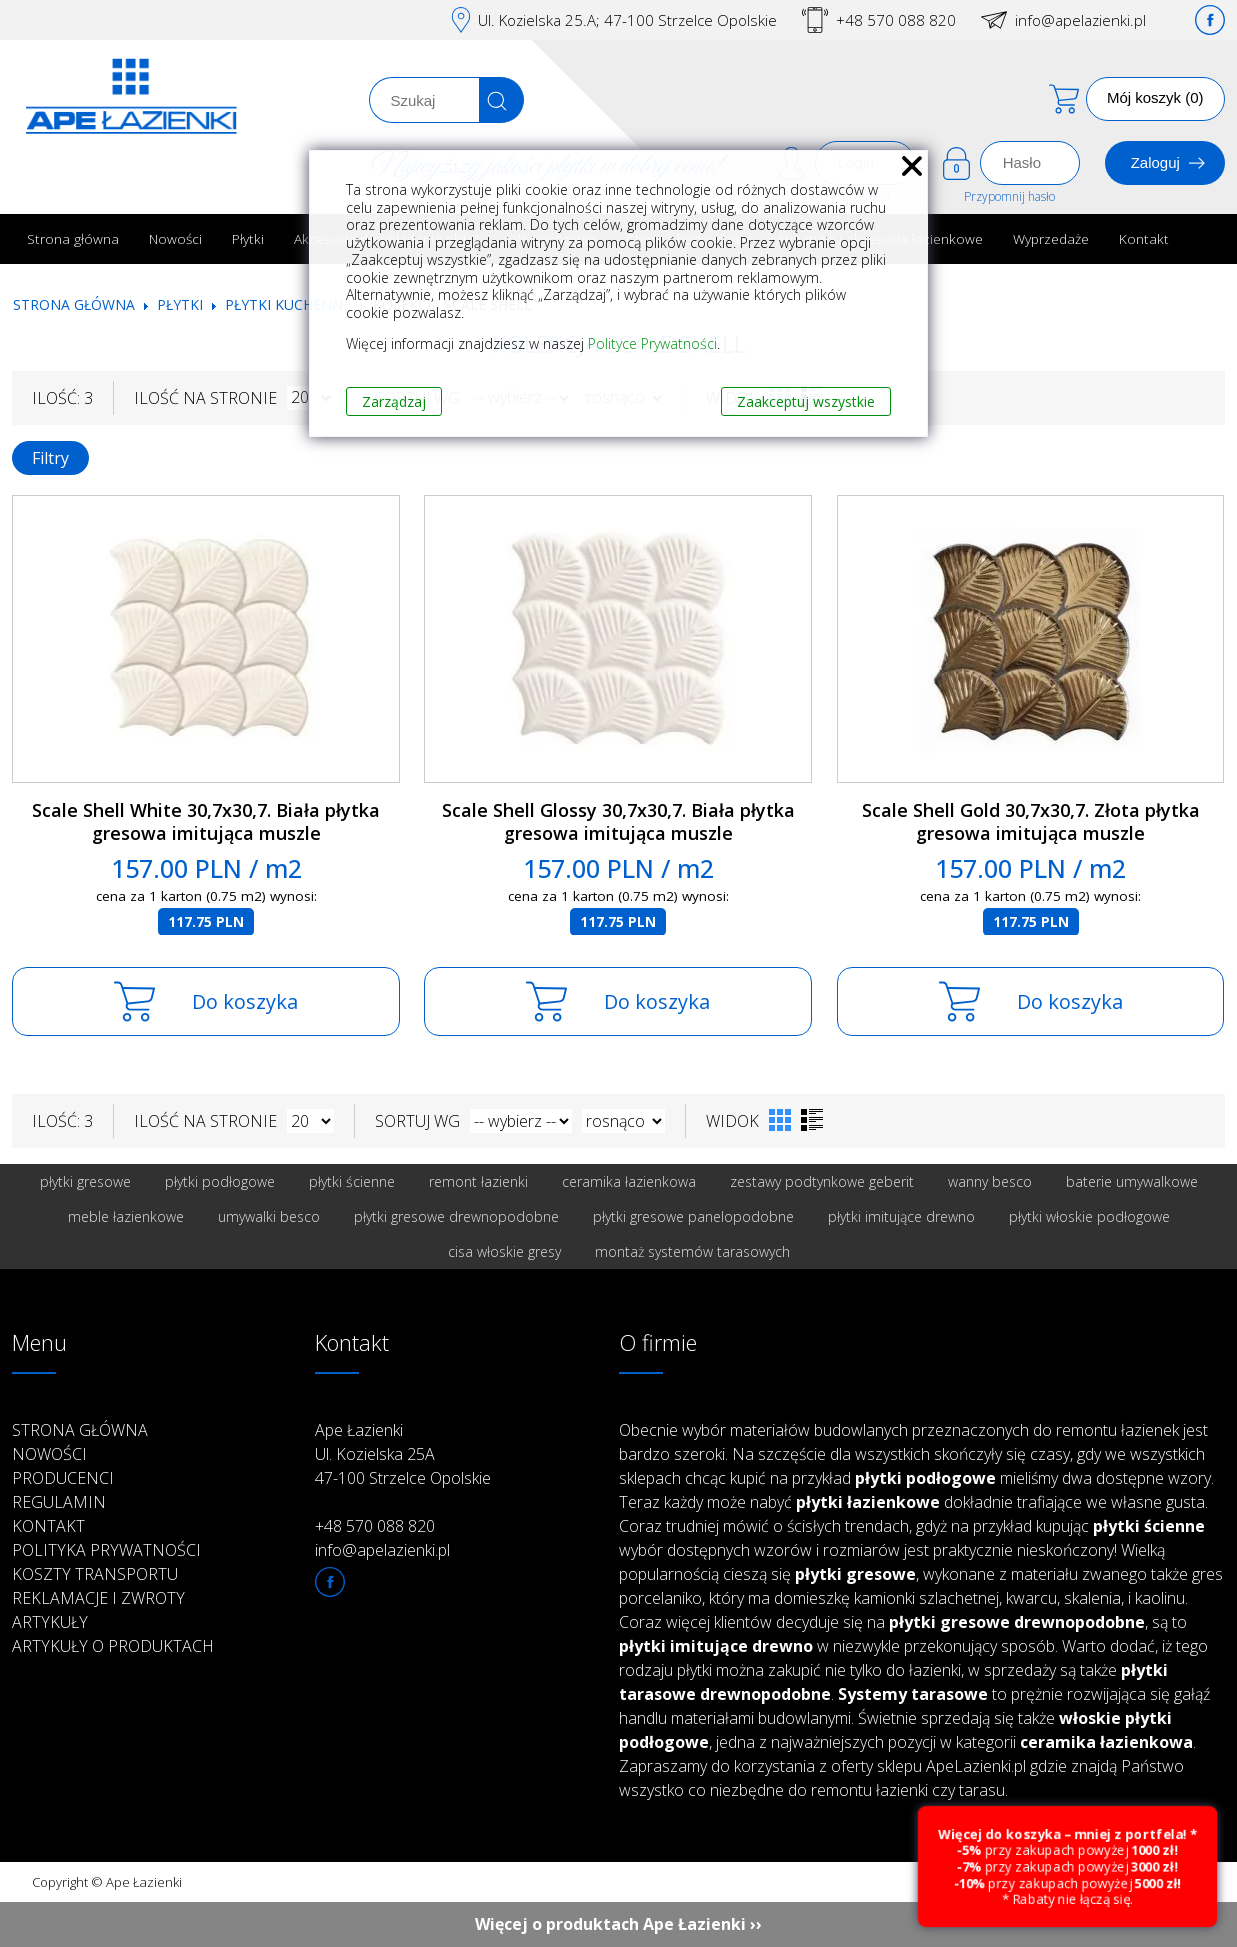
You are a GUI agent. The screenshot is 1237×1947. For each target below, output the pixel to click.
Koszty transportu (95, 1574)
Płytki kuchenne (288, 304)
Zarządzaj (394, 401)
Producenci (63, 1478)
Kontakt (1144, 238)
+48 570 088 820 (896, 20)
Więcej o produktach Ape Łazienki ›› (618, 1924)
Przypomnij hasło (1009, 196)
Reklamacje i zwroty (98, 1598)
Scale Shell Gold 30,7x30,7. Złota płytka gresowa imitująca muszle (1031, 821)
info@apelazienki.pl (1080, 20)
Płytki (248, 238)
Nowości (175, 238)
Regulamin (59, 1502)
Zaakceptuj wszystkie (806, 401)
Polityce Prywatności (652, 343)
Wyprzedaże (1051, 238)
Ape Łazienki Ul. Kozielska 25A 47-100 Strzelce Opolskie (403, 1454)
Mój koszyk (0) (1155, 97)
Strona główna (73, 238)
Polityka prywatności (106, 1550)
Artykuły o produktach (113, 1646)
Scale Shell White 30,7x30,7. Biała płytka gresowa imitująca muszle (206, 821)
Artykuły (50, 1622)
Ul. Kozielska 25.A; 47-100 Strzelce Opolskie (627, 20)
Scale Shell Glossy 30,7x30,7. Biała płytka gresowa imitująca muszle (618, 821)
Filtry (50, 458)
